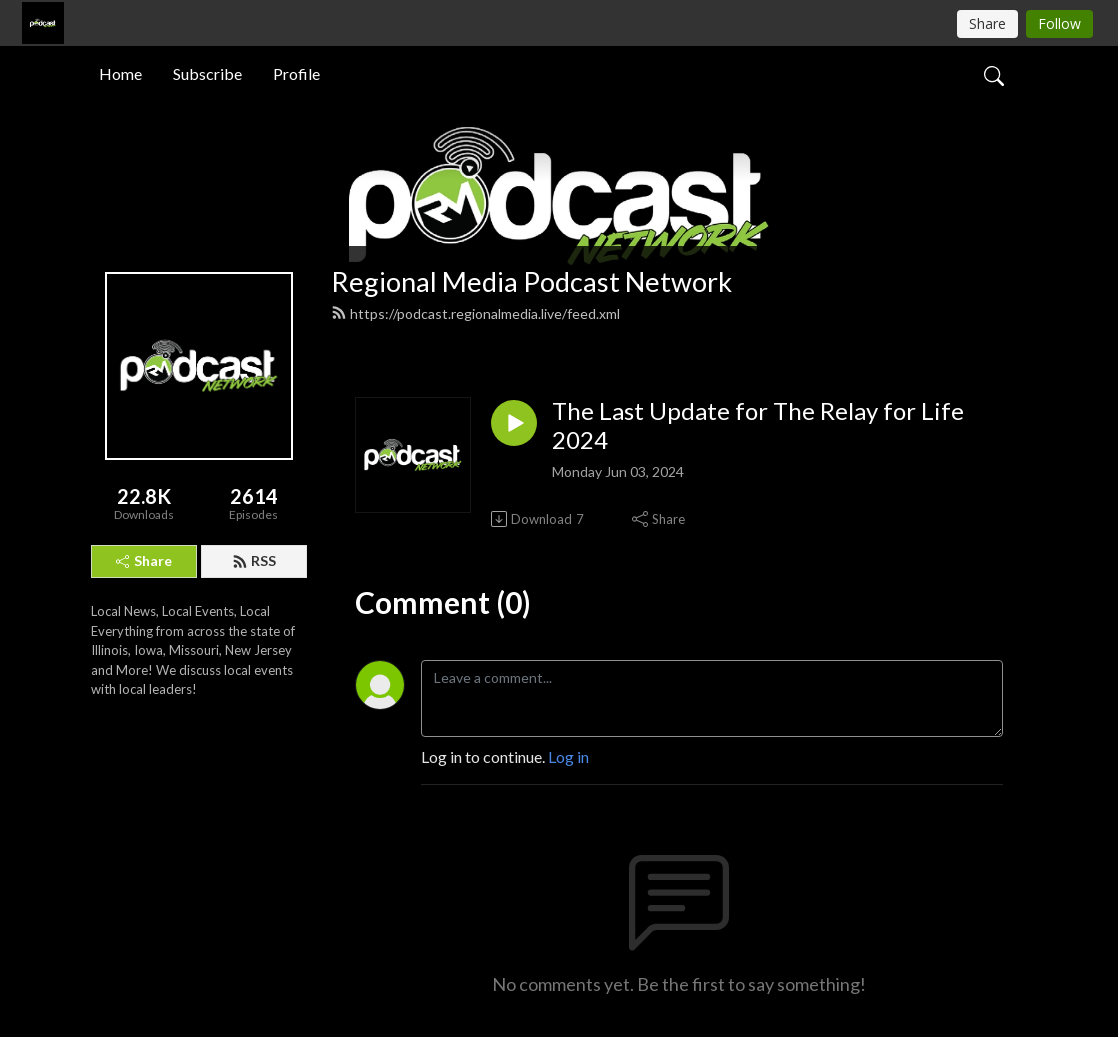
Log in (568, 756)
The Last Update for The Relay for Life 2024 (758, 425)
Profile (296, 73)
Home (120, 73)
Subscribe (207, 73)
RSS (254, 560)
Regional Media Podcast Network (531, 281)
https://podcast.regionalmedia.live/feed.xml (475, 313)
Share (144, 560)
